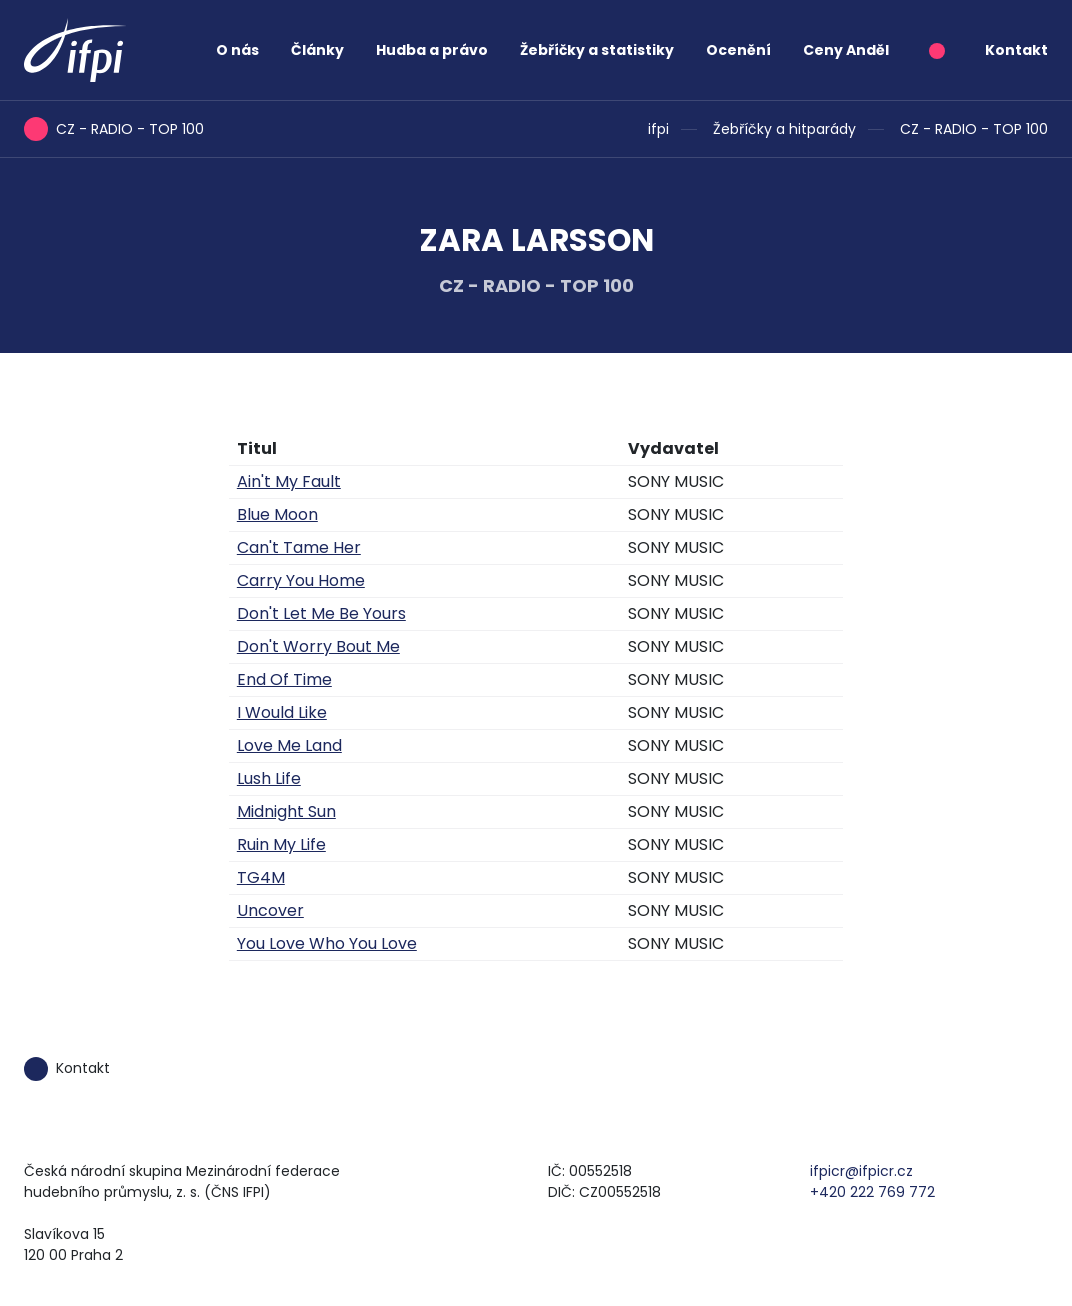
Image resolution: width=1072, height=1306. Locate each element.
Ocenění (738, 50)
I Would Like (282, 712)
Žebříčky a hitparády (784, 129)
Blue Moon (277, 514)
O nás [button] (237, 50)
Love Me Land (289, 745)
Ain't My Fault (289, 481)
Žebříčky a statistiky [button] (597, 50)
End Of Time (284, 679)
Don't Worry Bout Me (318, 646)
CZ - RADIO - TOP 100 (974, 129)
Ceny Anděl (846, 50)
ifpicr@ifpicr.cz (861, 1171)
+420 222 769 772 (872, 1192)
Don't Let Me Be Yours (321, 613)
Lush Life (269, 778)
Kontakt (1016, 50)
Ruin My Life (281, 844)
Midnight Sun (286, 811)
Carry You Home (301, 580)
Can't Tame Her (299, 547)
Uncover (270, 910)
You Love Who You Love (327, 943)
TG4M (261, 877)
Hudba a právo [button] (432, 50)
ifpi (658, 129)
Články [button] (317, 50)
